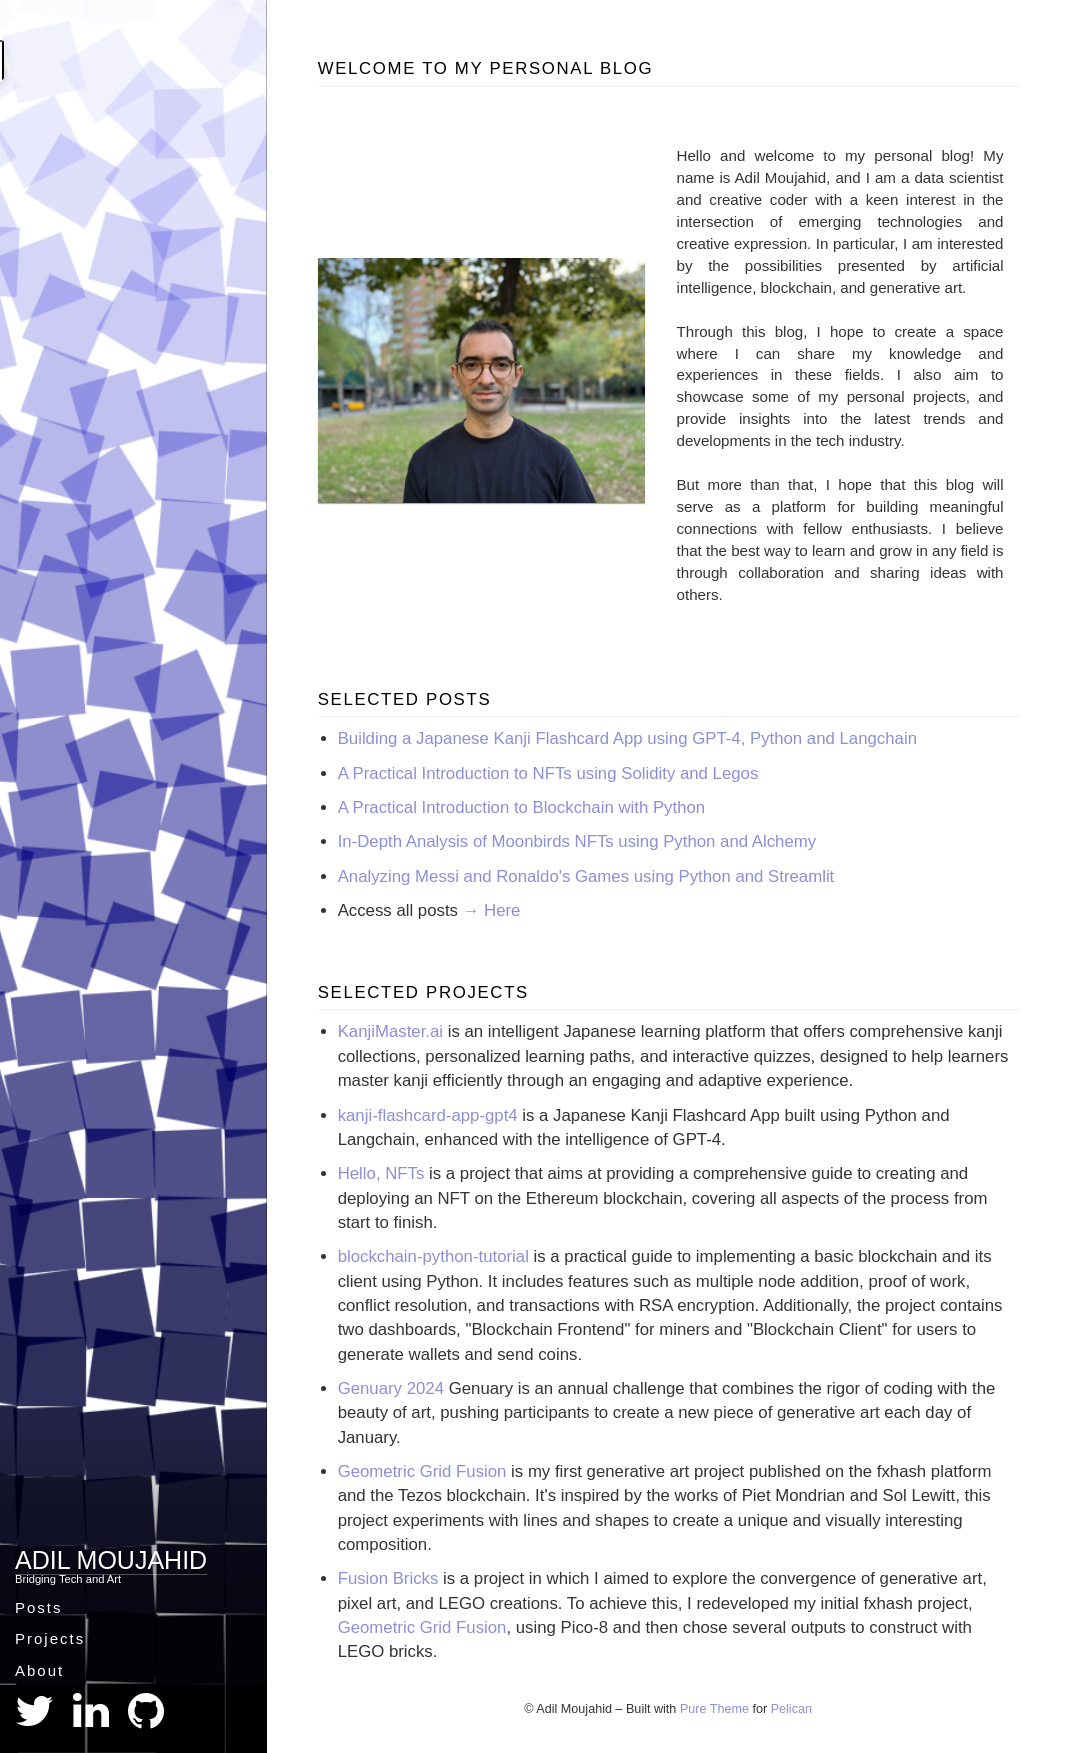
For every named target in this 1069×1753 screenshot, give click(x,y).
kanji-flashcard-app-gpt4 (428, 1115)
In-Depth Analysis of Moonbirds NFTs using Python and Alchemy (577, 841)
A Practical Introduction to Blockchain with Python (522, 807)
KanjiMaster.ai (390, 1031)
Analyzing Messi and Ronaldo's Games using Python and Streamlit (586, 876)
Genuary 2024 (391, 1388)
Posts (39, 1607)
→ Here (492, 910)
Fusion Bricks (388, 1578)
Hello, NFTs (381, 1173)
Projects (50, 1638)
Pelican (791, 1709)
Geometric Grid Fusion (422, 1471)
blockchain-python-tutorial (433, 1256)
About (39, 1670)
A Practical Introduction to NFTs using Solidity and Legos (548, 773)
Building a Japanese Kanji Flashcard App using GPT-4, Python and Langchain (627, 738)
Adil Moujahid (111, 1560)
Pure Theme (714, 1709)
